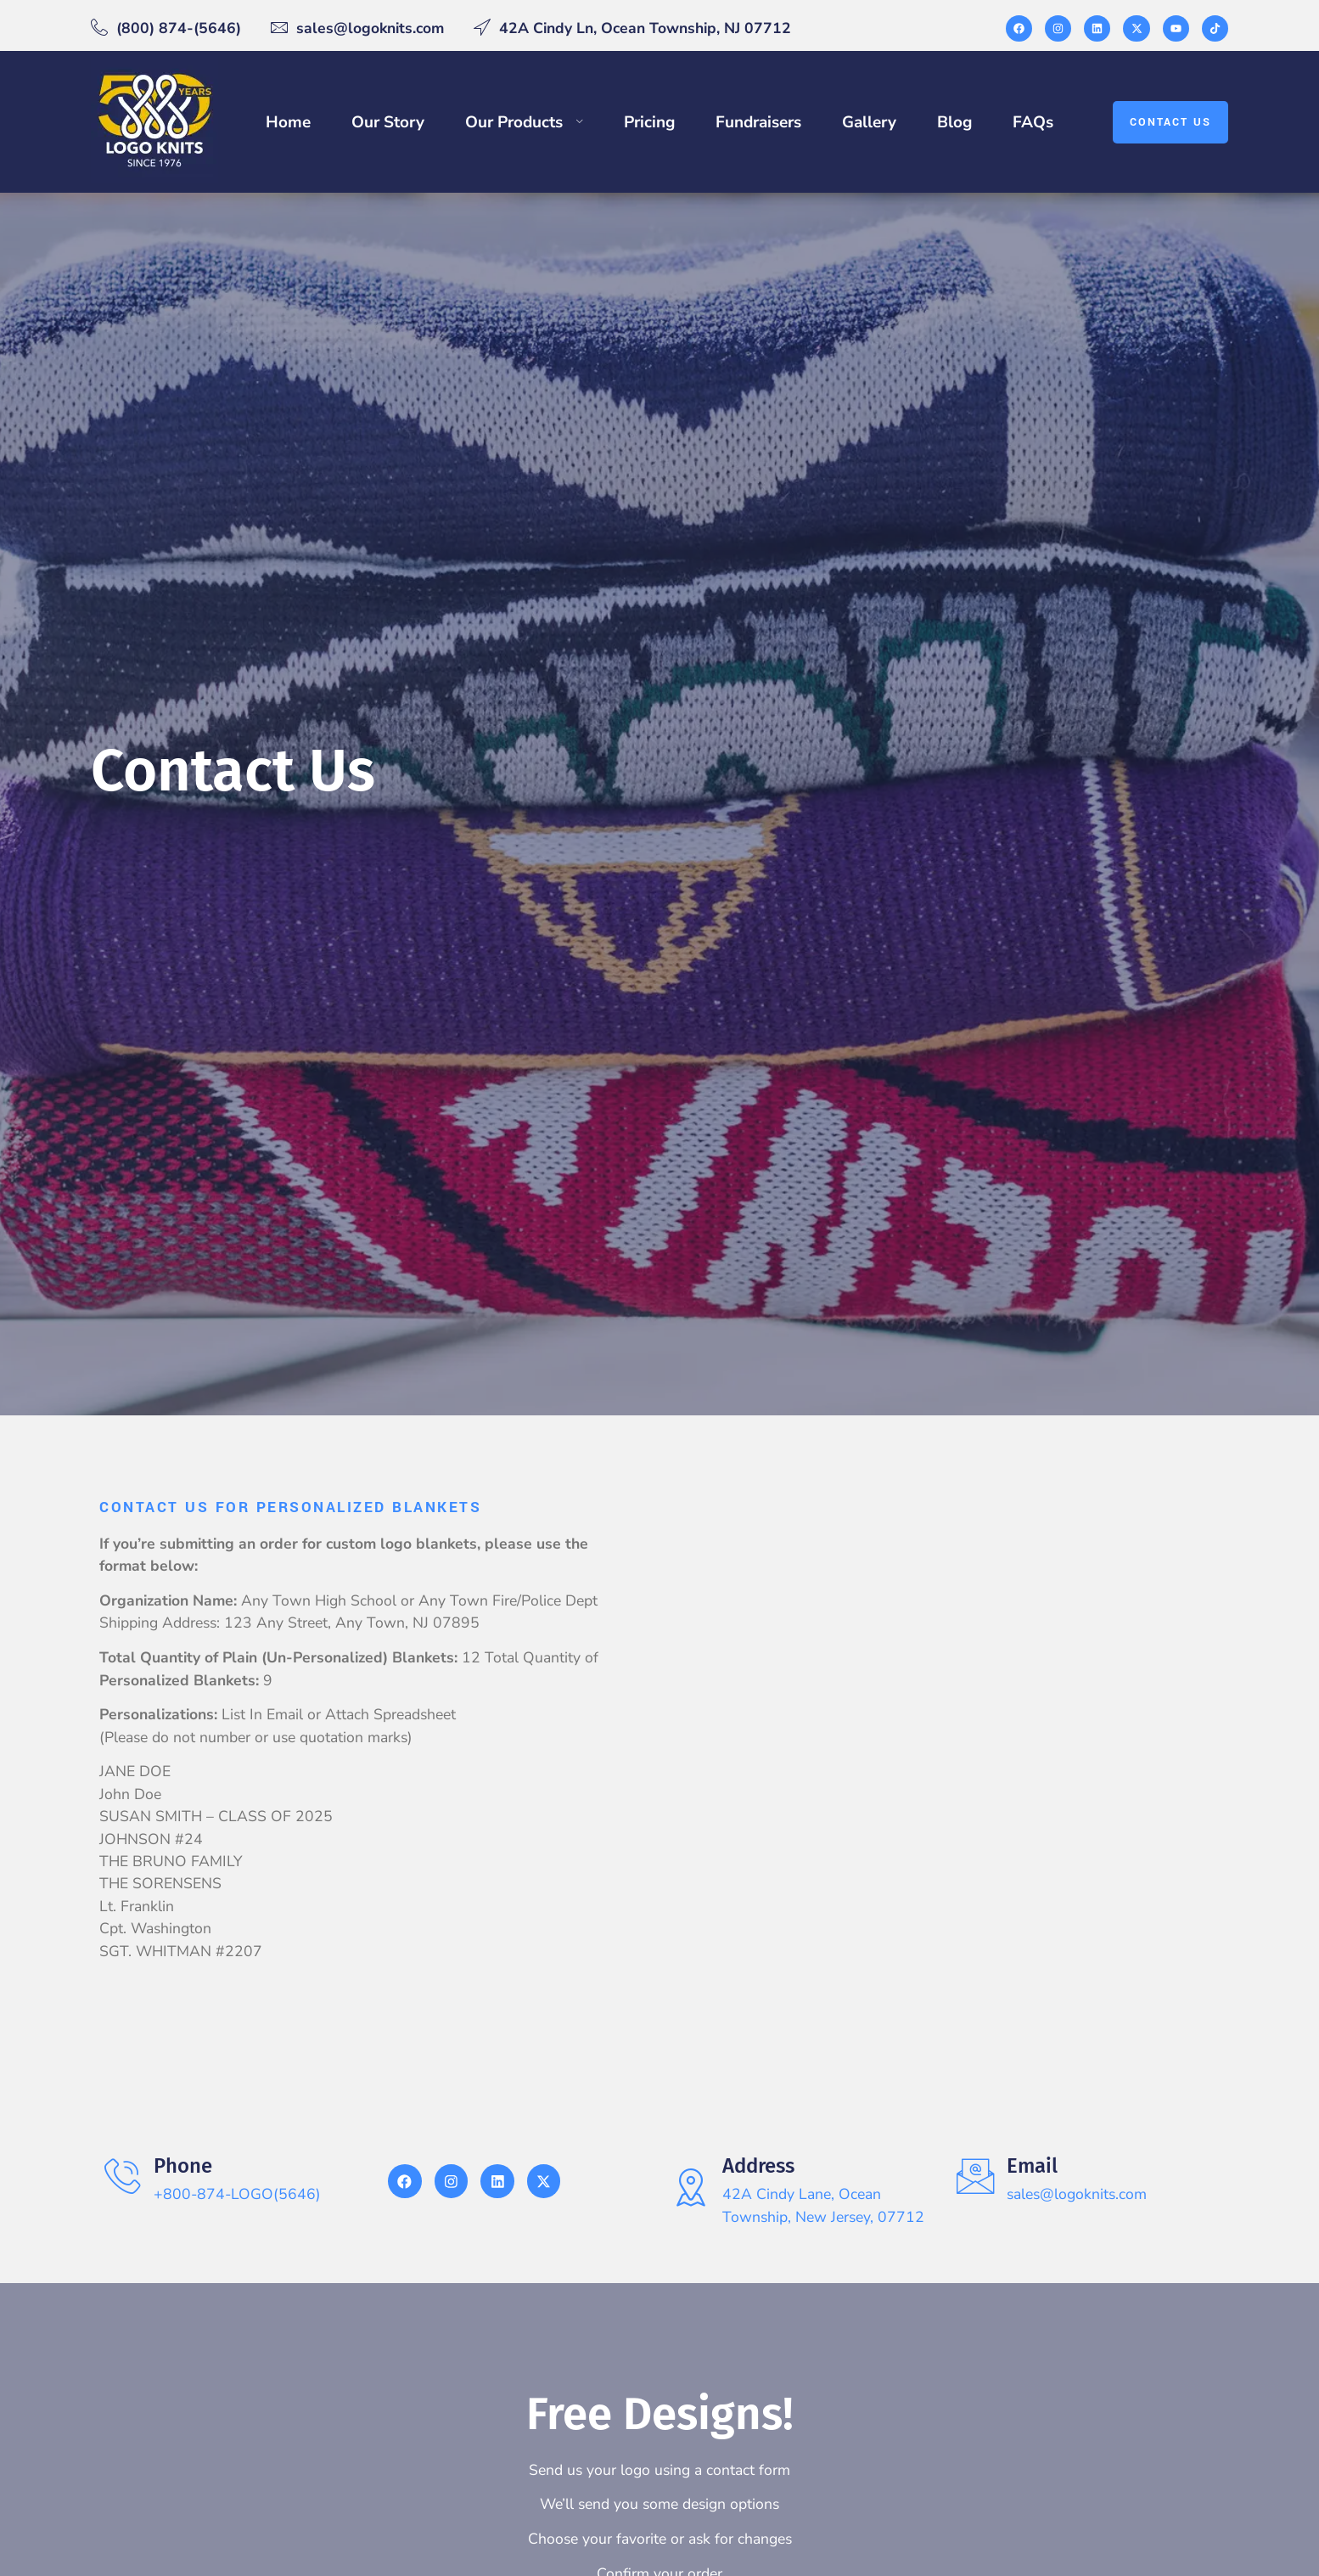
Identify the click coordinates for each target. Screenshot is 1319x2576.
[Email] (976, 2176)
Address (759, 2166)
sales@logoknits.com (1077, 2194)
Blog (954, 122)
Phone (183, 2166)
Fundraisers (758, 122)
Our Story (387, 122)
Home (288, 122)
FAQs (1033, 122)
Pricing (649, 122)
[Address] (691, 2187)
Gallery (869, 122)
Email (1032, 2166)
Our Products (524, 122)
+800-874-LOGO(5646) (238, 2194)
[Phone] (123, 2176)
